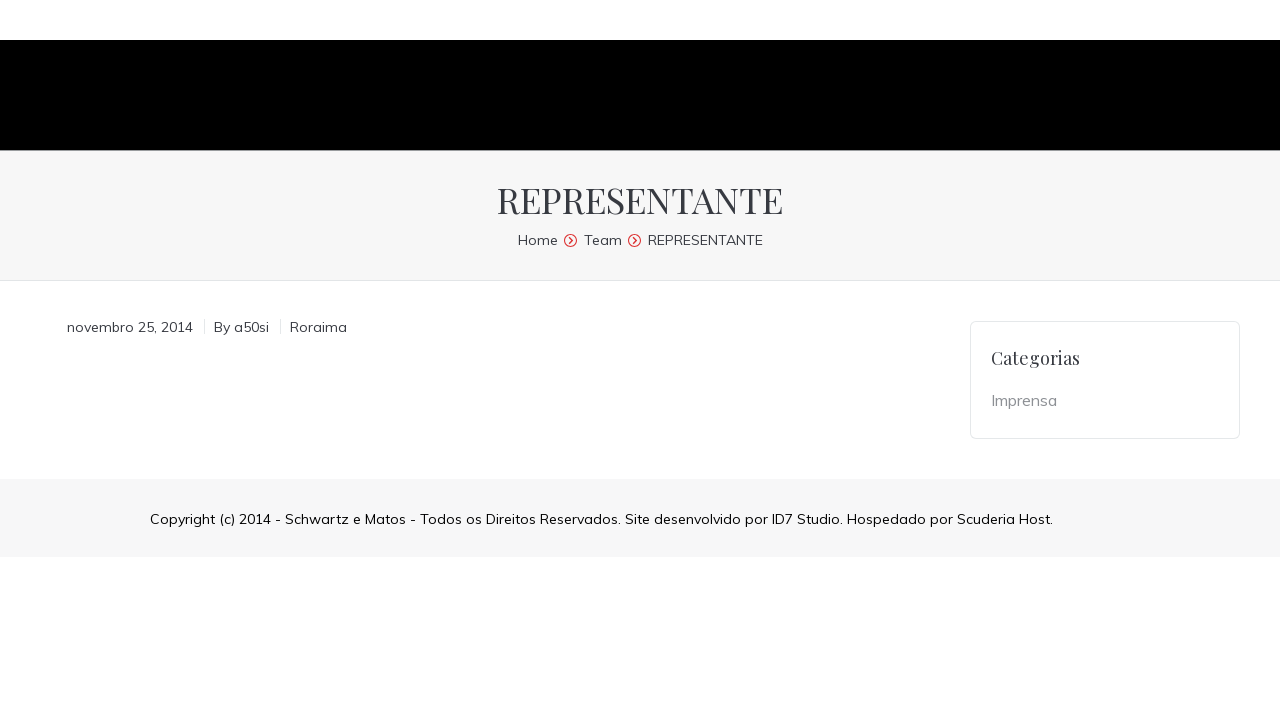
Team (603, 240)
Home (538, 240)
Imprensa (1024, 400)
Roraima (318, 327)
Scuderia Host (1003, 519)
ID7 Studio (806, 519)
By (241, 327)
